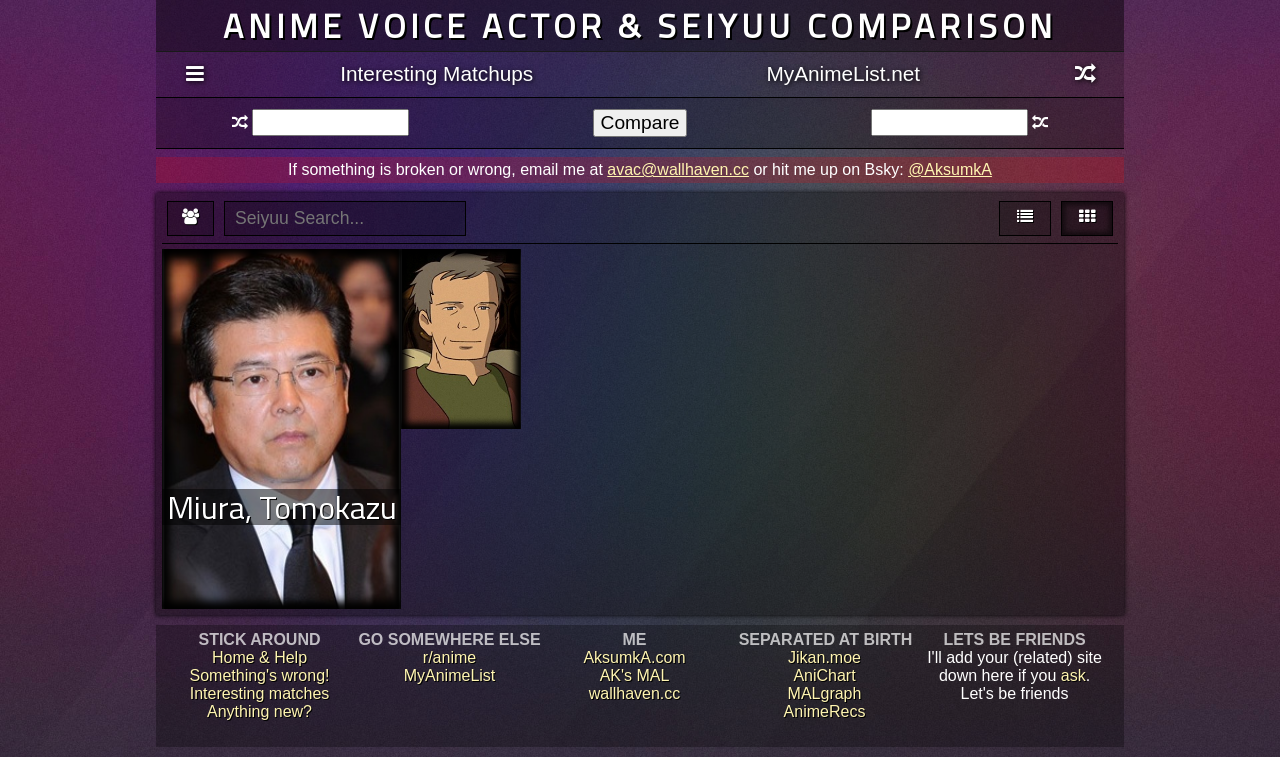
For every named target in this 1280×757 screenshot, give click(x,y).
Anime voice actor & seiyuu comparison (640, 25)
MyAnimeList (450, 675)
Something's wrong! (259, 675)
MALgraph (825, 693)
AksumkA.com (634, 657)
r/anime (449, 657)
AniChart (824, 675)
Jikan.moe (824, 657)
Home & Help (259, 657)
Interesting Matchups (436, 73)
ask (1073, 675)
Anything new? (259, 711)
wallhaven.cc (635, 693)
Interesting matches (260, 693)
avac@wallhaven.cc (678, 169)
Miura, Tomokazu (282, 507)
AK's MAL (635, 675)
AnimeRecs (825, 711)
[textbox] (330, 122)
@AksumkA (950, 169)
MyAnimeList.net (843, 73)
